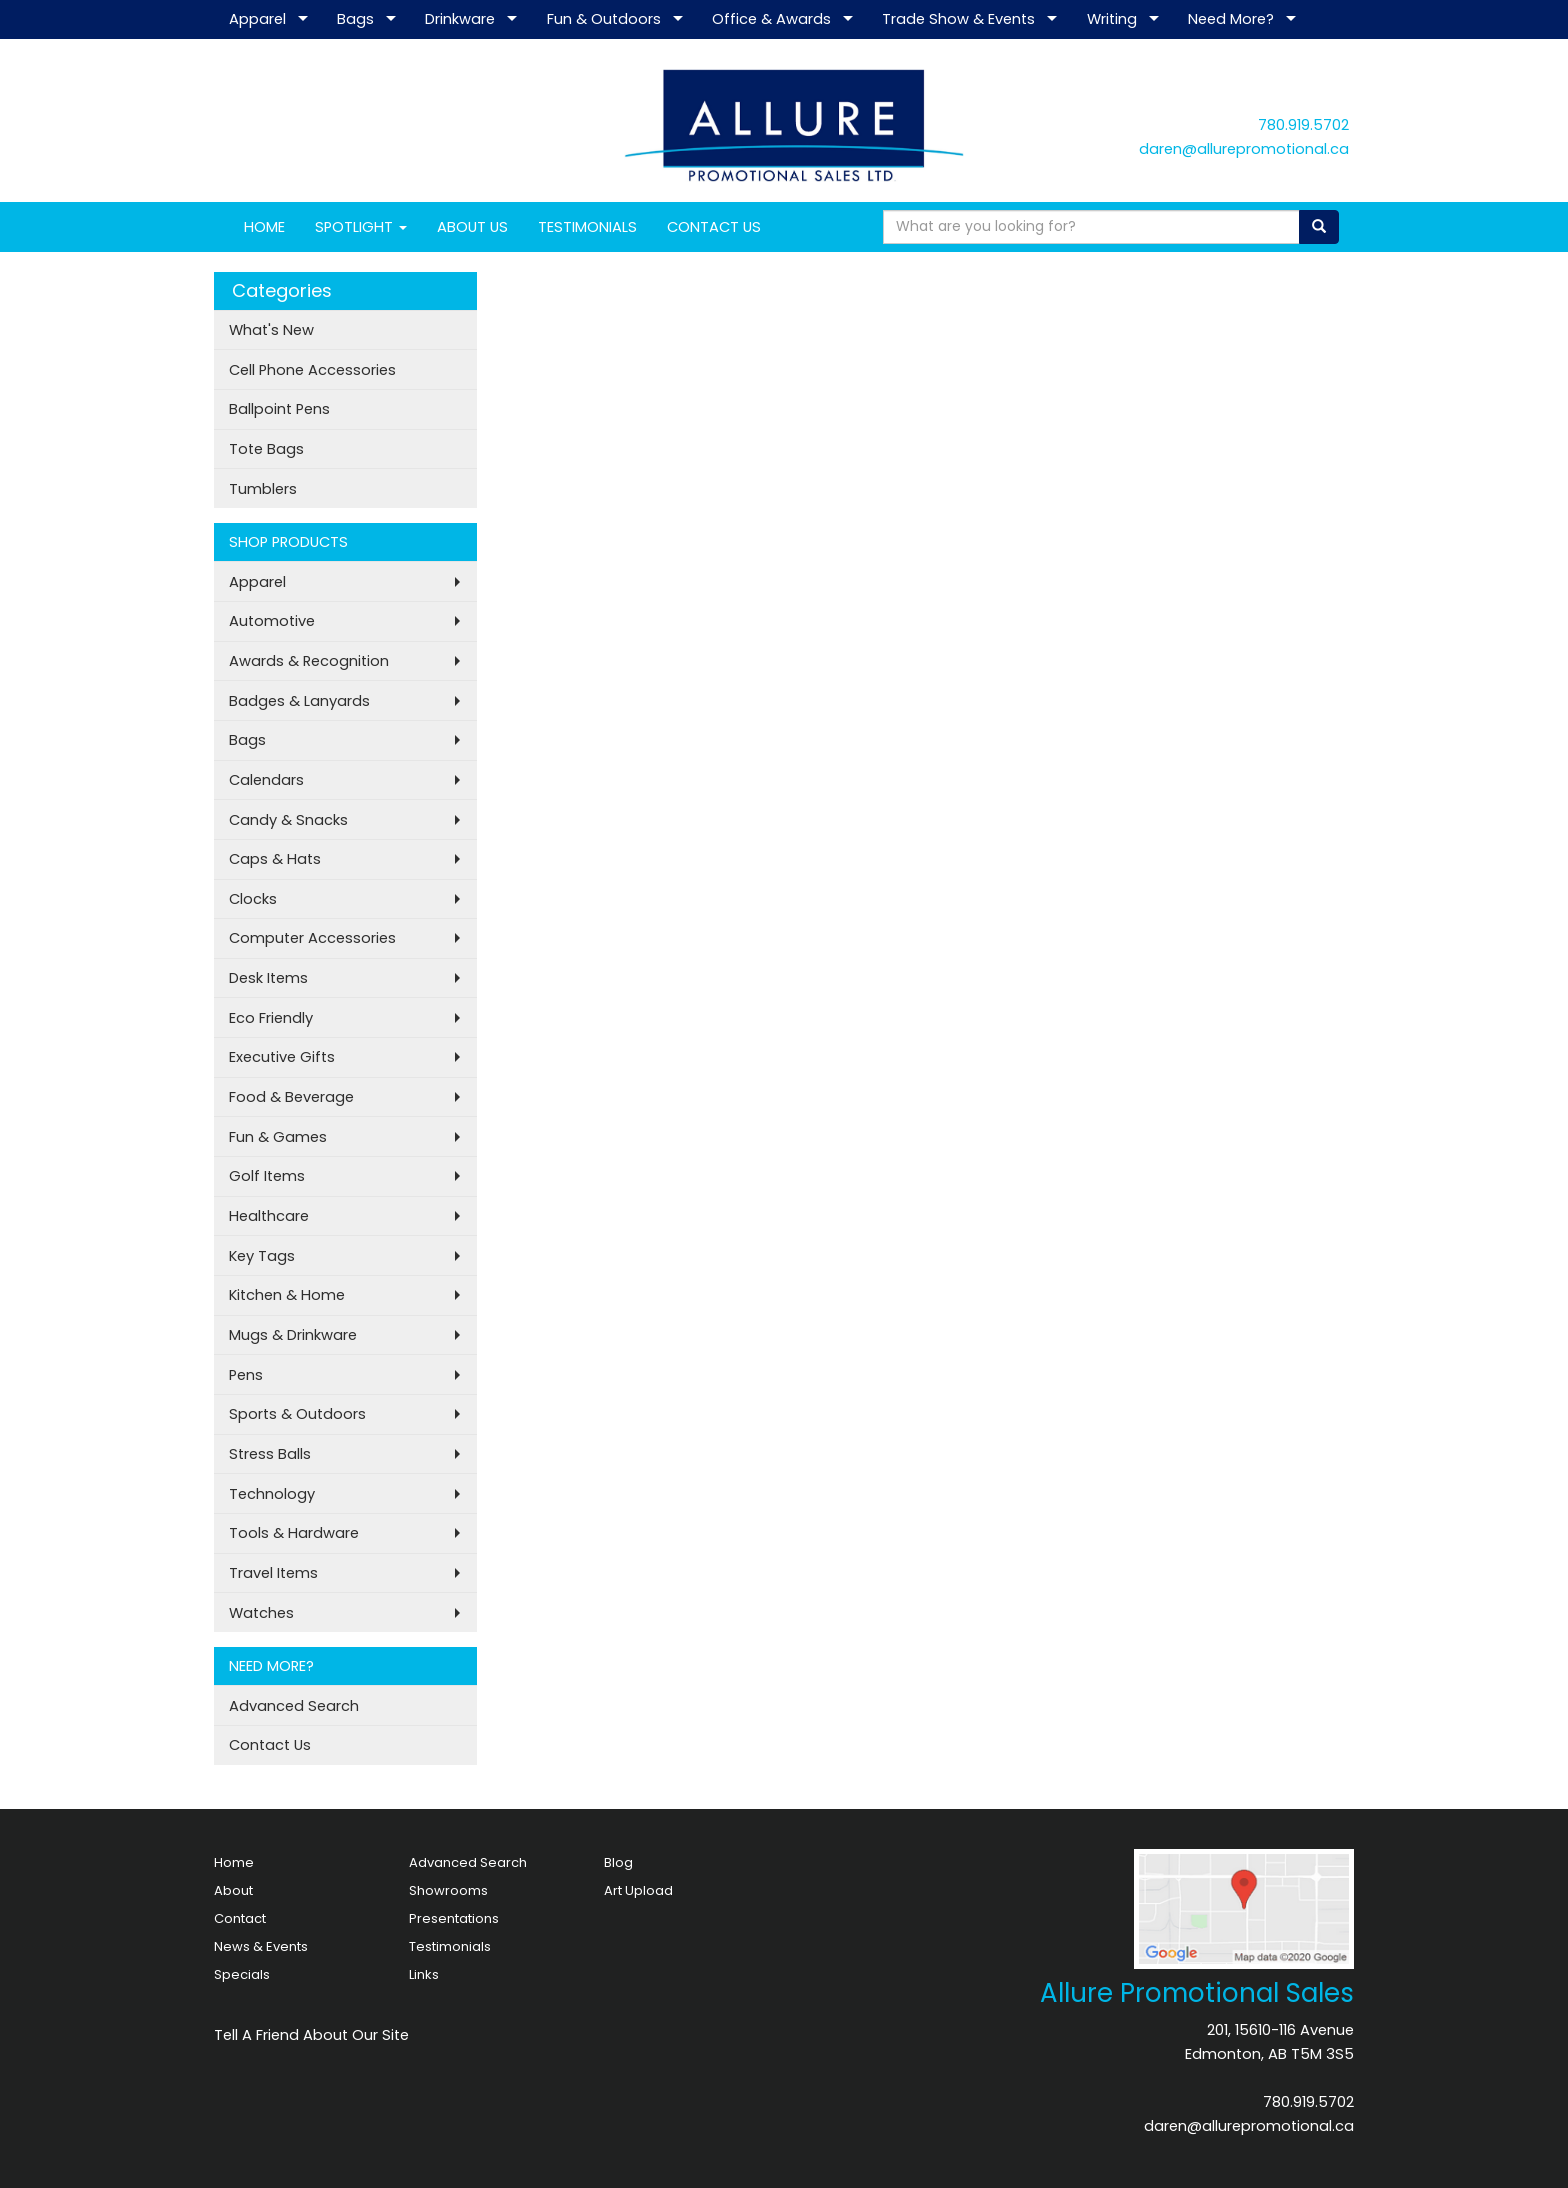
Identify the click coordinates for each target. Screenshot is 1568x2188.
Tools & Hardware (294, 1533)
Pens (246, 1375)
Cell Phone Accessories (312, 370)
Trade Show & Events (958, 19)
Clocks (253, 899)
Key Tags (262, 1256)
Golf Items (267, 1176)
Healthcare (269, 1216)
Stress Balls (270, 1454)
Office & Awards (771, 19)
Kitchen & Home (287, 1295)
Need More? (1231, 19)
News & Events (261, 1946)
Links (424, 1974)
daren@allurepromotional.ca (1244, 149)
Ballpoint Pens (279, 409)
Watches (261, 1613)
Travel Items (273, 1573)
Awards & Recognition (309, 661)
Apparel (257, 19)
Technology (272, 1494)
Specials (242, 1974)
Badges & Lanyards (299, 701)
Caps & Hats (275, 859)
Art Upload (638, 1890)
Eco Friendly (271, 1018)
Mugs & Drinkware (293, 1335)
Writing (1112, 19)
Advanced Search (294, 1706)
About (233, 1890)
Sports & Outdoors (297, 1414)
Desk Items (268, 978)
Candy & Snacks (288, 820)
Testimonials (450, 1946)
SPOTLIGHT (361, 227)
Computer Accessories (312, 938)
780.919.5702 (1303, 125)
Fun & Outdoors (604, 19)
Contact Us (270, 1745)
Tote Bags (266, 449)
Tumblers (263, 489)
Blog (618, 1862)
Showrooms (448, 1890)
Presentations (454, 1918)
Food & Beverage (291, 1097)
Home (234, 1862)
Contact (240, 1918)
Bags (355, 19)
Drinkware (460, 19)
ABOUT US (472, 227)
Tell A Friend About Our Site (311, 2035)
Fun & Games (278, 1137)
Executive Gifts (282, 1057)
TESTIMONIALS (587, 227)
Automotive (272, 621)
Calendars (266, 780)
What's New (271, 330)
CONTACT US (714, 227)
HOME (264, 227)
